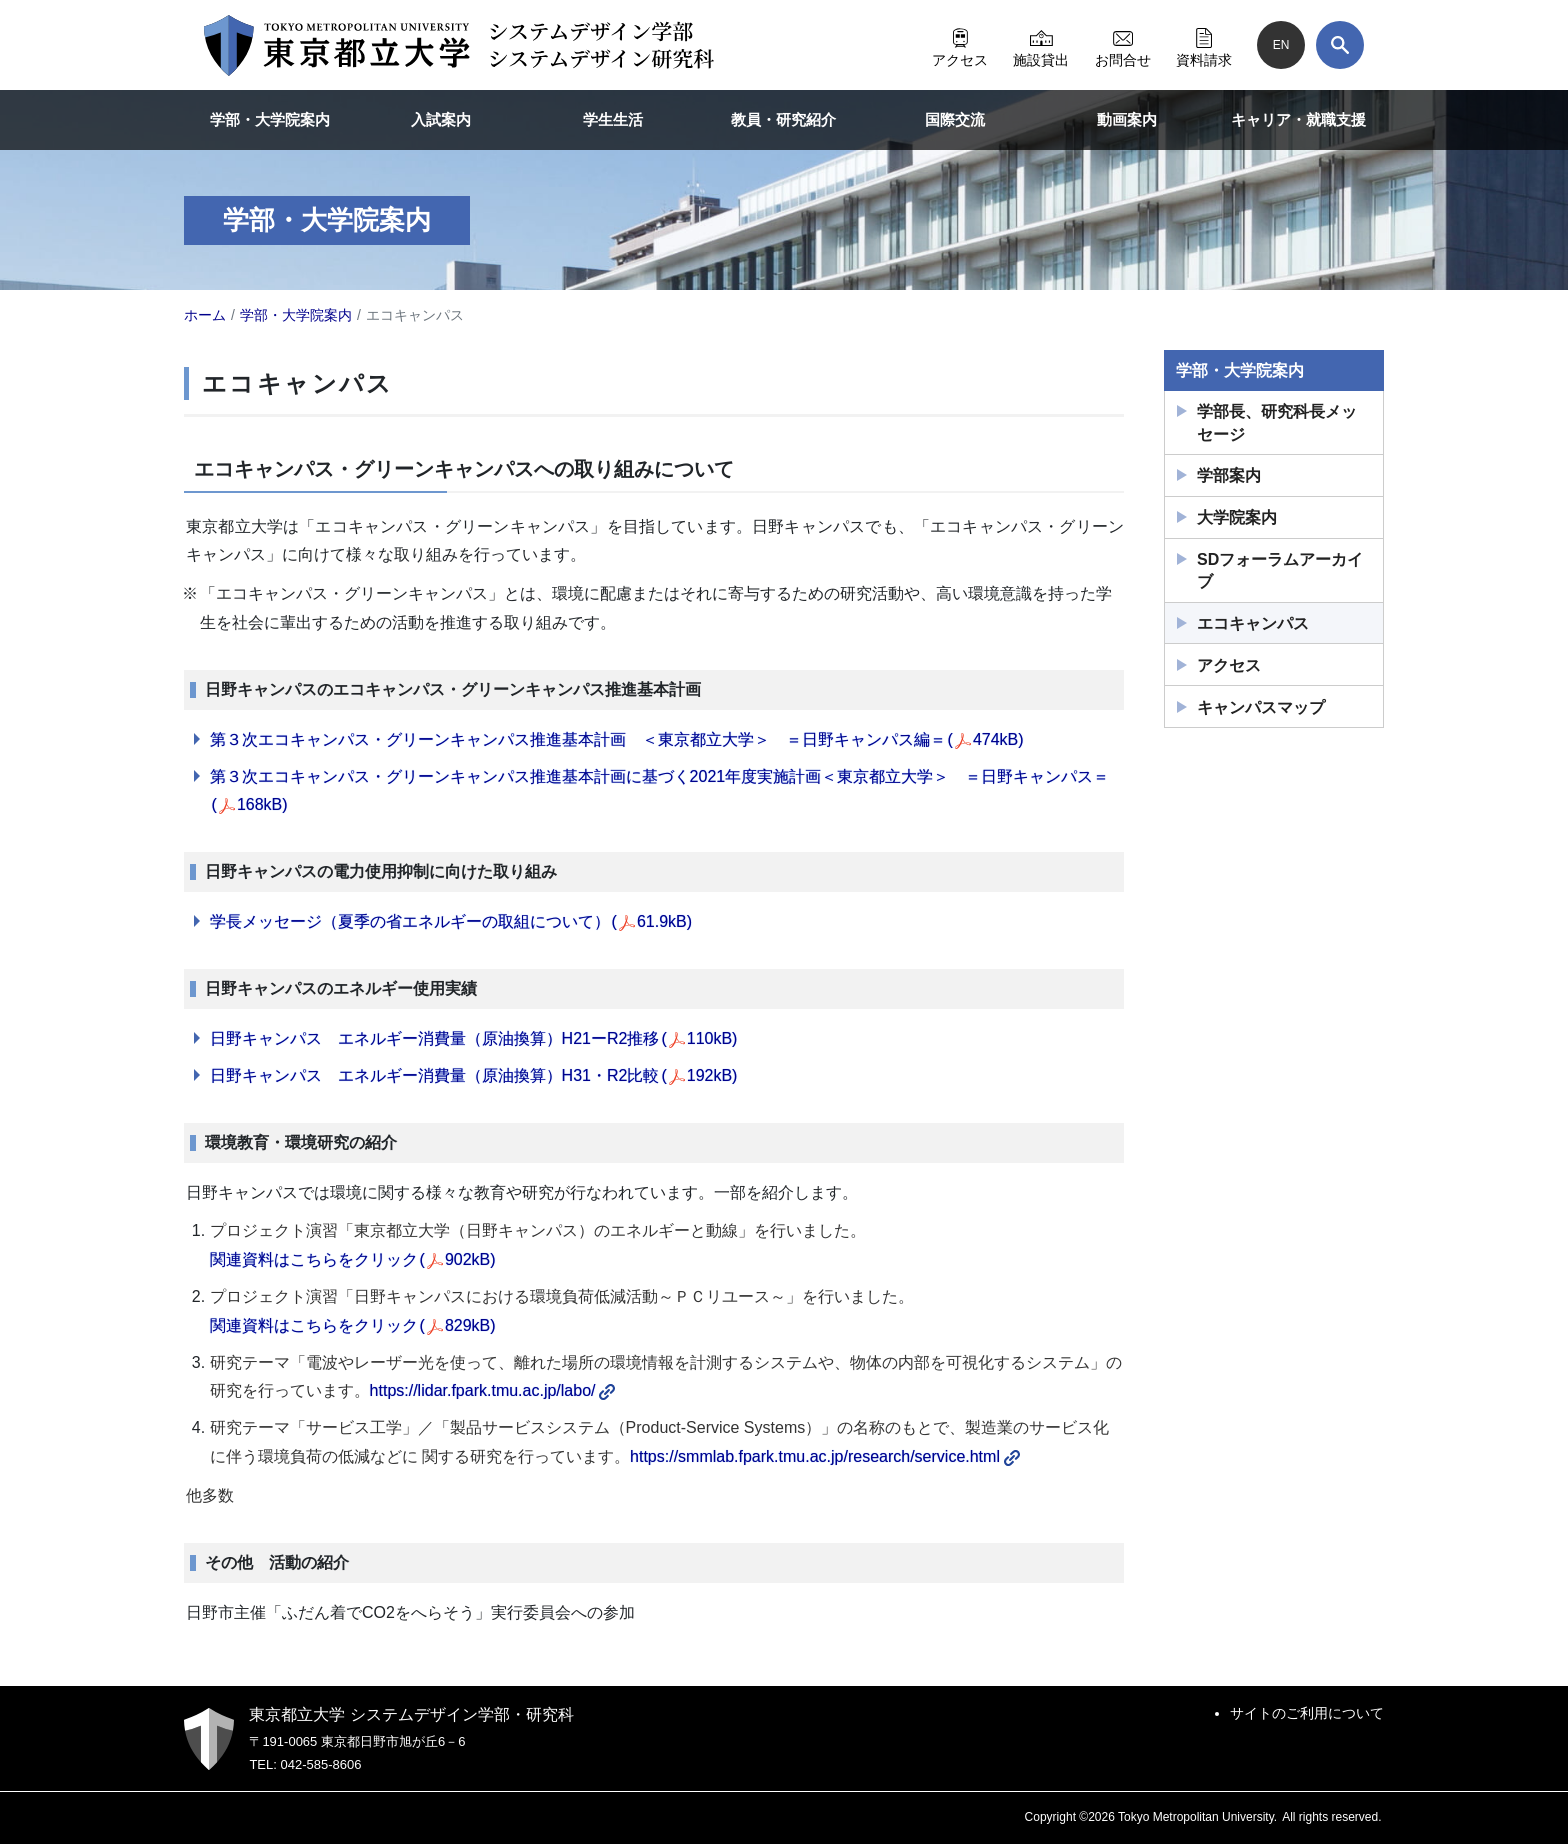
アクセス (960, 45)
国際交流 (955, 119)
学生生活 (613, 119)
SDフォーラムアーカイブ (1280, 570)
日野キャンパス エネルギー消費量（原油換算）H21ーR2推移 (474, 1038)
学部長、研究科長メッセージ (1277, 422)
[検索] (1340, 45)
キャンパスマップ (1261, 707)
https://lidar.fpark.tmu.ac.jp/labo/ (493, 1390)
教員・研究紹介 (783, 119)
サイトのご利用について (1307, 1713)
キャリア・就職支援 (1298, 119)
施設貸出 (1041, 45)
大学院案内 (1237, 517)
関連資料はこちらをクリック (353, 1259)
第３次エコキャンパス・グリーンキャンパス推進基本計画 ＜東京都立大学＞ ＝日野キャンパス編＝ (617, 739)
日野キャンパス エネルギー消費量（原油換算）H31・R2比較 (474, 1075)
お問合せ (1123, 45)
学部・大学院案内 (270, 119)
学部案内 (1229, 475)
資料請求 (1204, 45)
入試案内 (441, 119)
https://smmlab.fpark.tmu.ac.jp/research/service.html (825, 1456)
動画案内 (1127, 119)
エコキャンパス (1253, 623)
